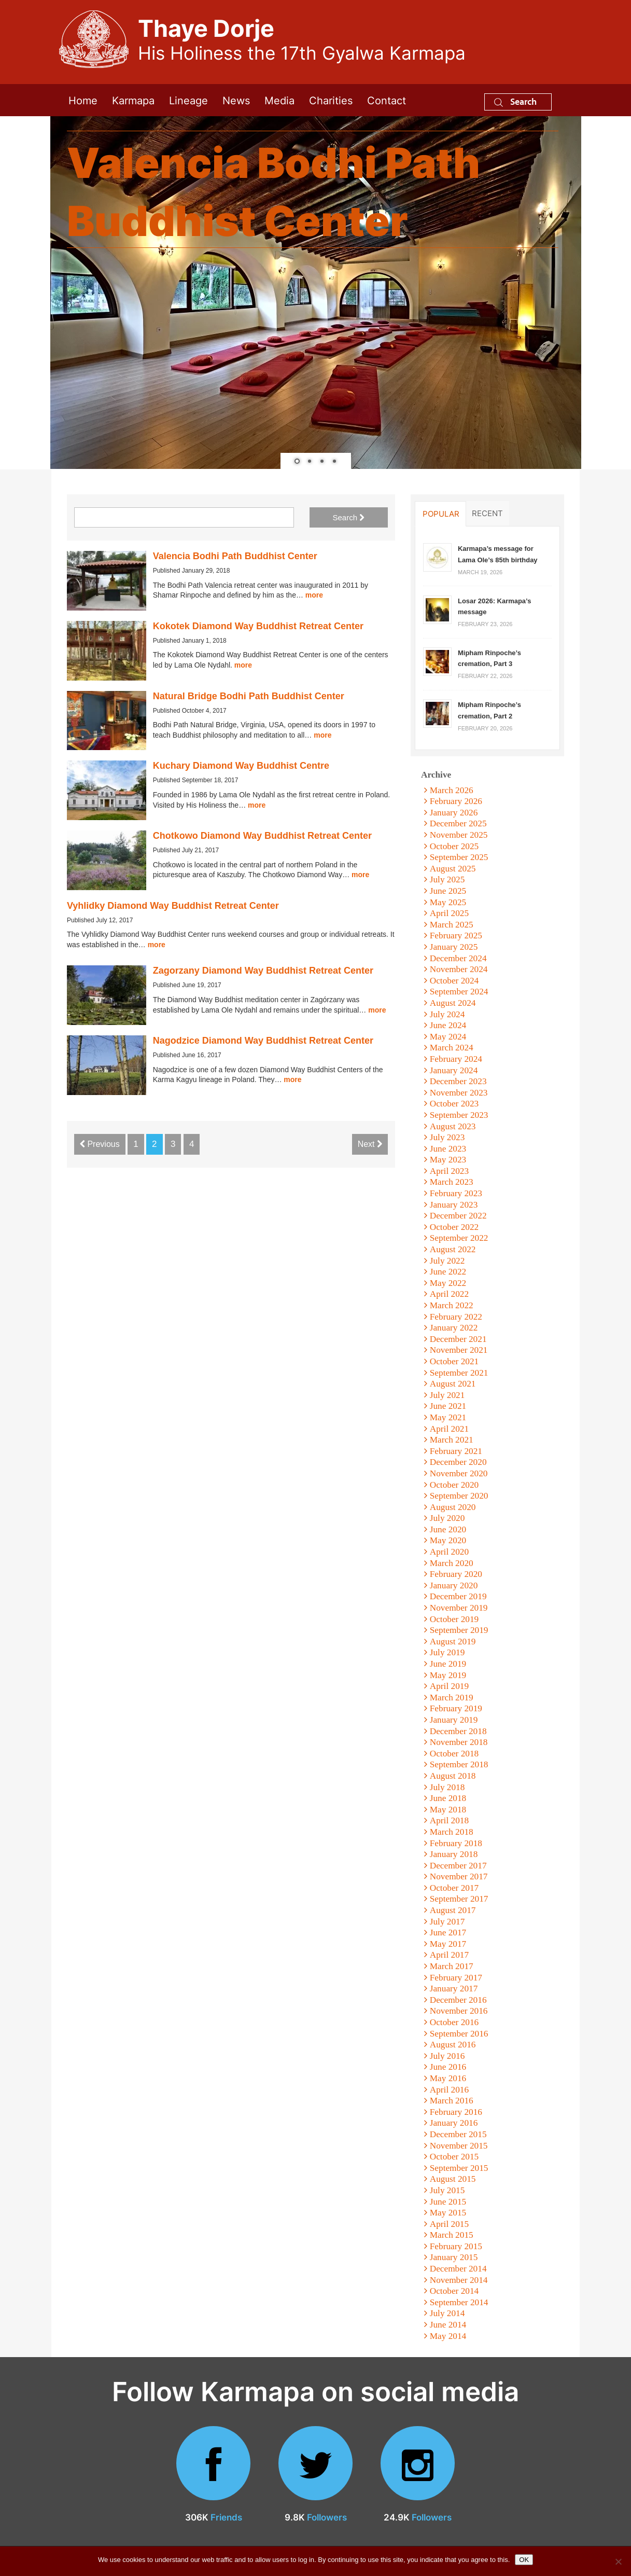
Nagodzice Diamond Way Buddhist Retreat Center (263, 1040)
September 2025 (459, 857)
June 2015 (448, 2202)
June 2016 (448, 2067)
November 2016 (459, 2011)
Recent (487, 513)
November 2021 (459, 1350)
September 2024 (459, 991)
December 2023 (458, 1081)
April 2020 (449, 1552)
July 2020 (447, 1518)
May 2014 (448, 2336)
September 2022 (459, 1238)
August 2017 (453, 1910)
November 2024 (459, 969)
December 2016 (458, 2000)
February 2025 (456, 935)
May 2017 (448, 1944)
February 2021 (456, 1451)
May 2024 (448, 1037)
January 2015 (454, 2257)
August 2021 (453, 1384)
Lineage (188, 100)
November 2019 (459, 1608)
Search (515, 101)
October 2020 (454, 1485)
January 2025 (454, 947)
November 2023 (459, 1093)
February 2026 (456, 801)
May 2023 (448, 1160)
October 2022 (454, 1227)
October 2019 (454, 1619)
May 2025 (448, 902)
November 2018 (459, 1742)
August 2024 (453, 1003)
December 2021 (458, 1339)
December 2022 (458, 1216)
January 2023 (454, 1205)
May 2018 (448, 1810)
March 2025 (451, 925)
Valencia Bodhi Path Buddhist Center (235, 556)
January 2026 (454, 813)
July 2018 (447, 1787)
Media (279, 100)
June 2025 (448, 891)
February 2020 (456, 1574)
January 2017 (454, 1988)
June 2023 (448, 1149)
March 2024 (451, 1047)
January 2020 (454, 1585)
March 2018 (451, 1832)
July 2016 (447, 2056)
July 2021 (447, 1395)
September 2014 (459, 2302)
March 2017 (451, 1966)
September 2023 (459, 1115)
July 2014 (447, 2313)
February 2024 (456, 1059)
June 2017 (448, 1932)
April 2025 (449, 913)
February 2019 (456, 1708)
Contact (386, 100)
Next (370, 1144)
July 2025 (447, 879)
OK (524, 2560)
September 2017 (459, 1899)
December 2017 (458, 1866)
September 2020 (459, 1496)
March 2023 (451, 1182)
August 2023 (453, 1126)
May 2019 (448, 1675)
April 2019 (449, 1686)
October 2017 (454, 1888)
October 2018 (454, 1753)
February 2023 (456, 1193)
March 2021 (451, 1440)
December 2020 (458, 1462)
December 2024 (458, 958)
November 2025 (459, 835)
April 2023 (449, 1171)
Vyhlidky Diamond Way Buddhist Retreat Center (173, 906)
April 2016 (449, 2090)
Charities (331, 100)
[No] (618, 2561)
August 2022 (453, 1249)
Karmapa (133, 100)
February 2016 (456, 2112)
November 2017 (459, 1876)
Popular (441, 513)
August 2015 (453, 2179)
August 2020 (453, 1507)
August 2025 (453, 869)
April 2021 (449, 1429)
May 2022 (448, 1283)
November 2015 (459, 2146)
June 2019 (448, 1664)
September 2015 (459, 2168)
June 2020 (448, 1529)
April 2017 (449, 1955)
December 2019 (458, 1596)
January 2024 (454, 1070)
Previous (100, 1144)
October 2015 (454, 2157)
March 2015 (451, 2235)
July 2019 (447, 1652)
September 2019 (459, 1630)
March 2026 (451, 790)
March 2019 (451, 1697)
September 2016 (459, 2034)
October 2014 (454, 2291)
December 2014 (458, 2269)
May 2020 (448, 1540)
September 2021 (459, 1373)
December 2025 (458, 823)
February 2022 (456, 1317)
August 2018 (453, 1776)
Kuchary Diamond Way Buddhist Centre (241, 765)
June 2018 (448, 1798)
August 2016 (453, 2044)
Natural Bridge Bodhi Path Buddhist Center (248, 696)
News (236, 100)
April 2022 (449, 1294)
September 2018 (459, 1764)
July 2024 (447, 1014)
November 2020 (459, 1473)
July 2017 (447, 1922)
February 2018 (456, 1843)
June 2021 (448, 1406)
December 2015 (458, 2134)
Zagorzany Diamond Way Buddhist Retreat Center (263, 970)
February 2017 (456, 1978)
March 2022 (451, 1305)
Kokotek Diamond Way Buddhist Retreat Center (258, 626)
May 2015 (448, 2213)
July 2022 (447, 1261)
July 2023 (447, 1137)
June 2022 (448, 1272)
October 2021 (454, 1361)
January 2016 (454, 2123)
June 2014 (448, 2325)
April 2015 (449, 2224)
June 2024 (448, 1025)
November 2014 (459, 2280)
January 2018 (454, 1854)
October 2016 (454, 2022)
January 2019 (454, 1720)
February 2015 (456, 2246)
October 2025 (454, 846)
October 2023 (454, 1104)
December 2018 (458, 1731)
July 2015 (447, 2190)
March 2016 (451, 2101)
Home (82, 100)
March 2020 (451, 1563)
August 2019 (453, 1641)
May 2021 (448, 1417)
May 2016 (448, 2078)
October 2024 (454, 981)
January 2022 (454, 1328)
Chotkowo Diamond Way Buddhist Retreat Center (262, 835)
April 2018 (449, 1820)
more (314, 595)
